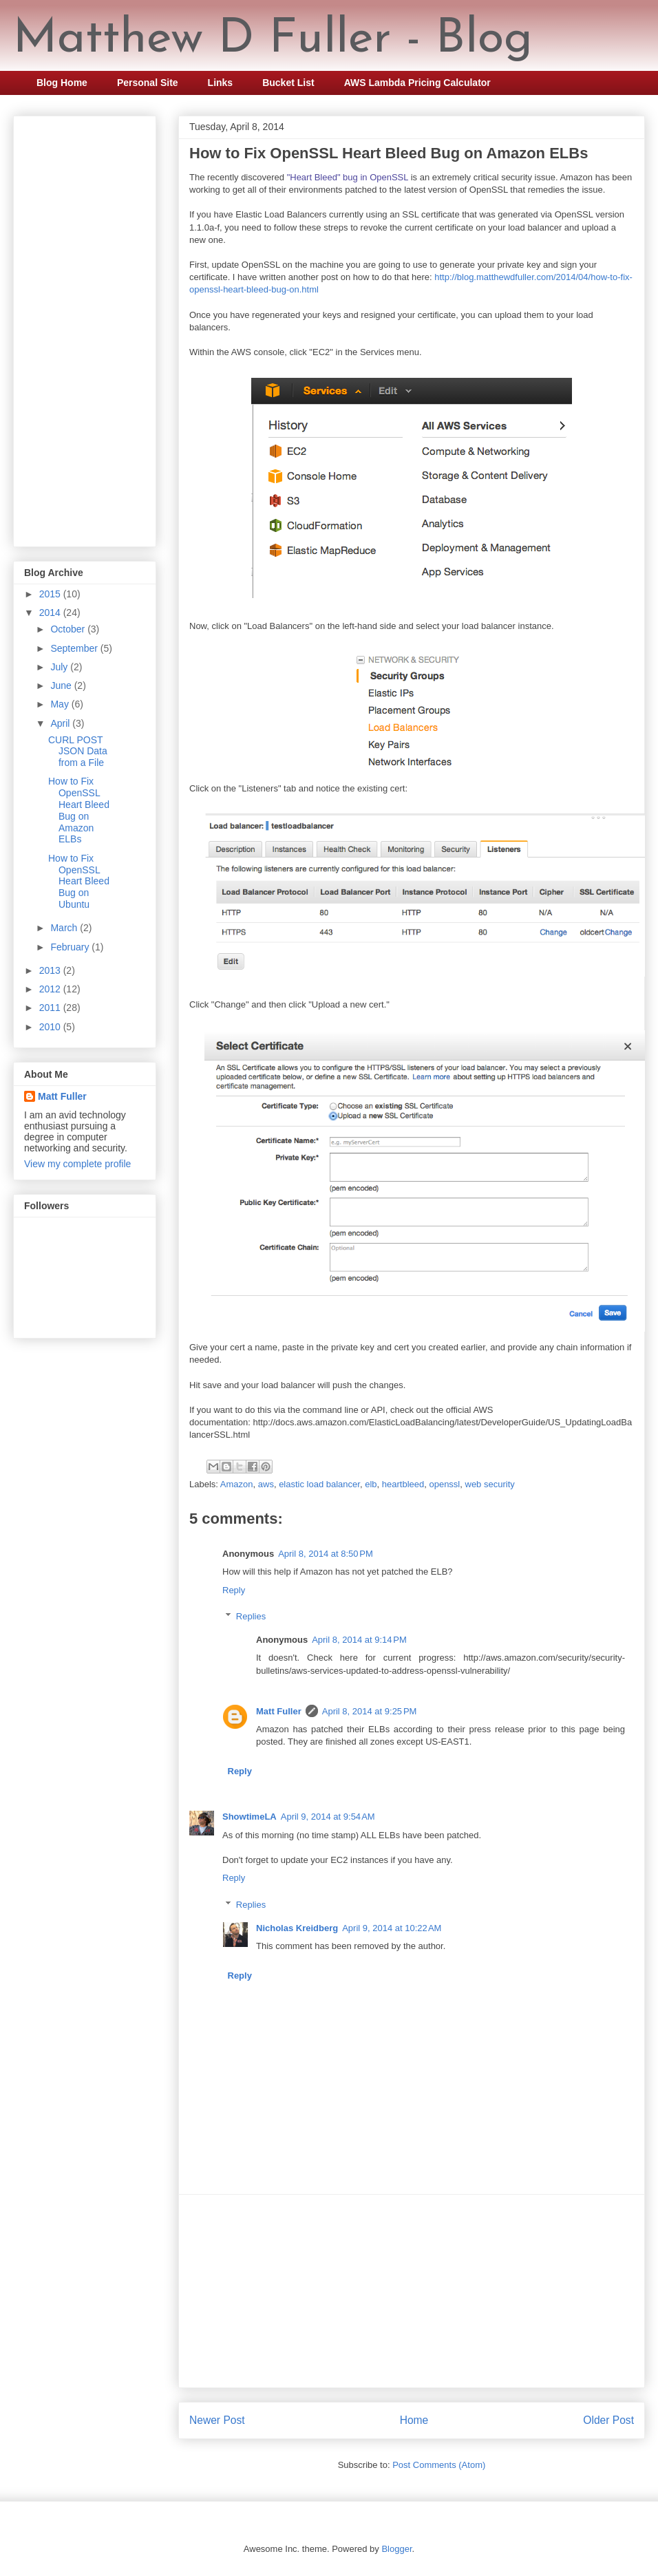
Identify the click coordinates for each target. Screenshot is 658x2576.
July (60, 666)
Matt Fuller (278, 1711)
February (71, 946)
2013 (51, 970)
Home (414, 2420)
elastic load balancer (319, 1484)
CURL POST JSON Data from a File (77, 751)
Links (220, 82)
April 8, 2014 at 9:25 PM (369, 1711)
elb (370, 1484)
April (61, 723)
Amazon (236, 1484)
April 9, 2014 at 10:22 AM (391, 1928)
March (65, 927)
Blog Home (61, 82)
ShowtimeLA (249, 1816)
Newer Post (217, 2420)
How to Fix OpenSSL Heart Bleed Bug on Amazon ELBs (78, 810)
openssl (444, 1484)
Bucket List (288, 82)
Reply (233, 1590)
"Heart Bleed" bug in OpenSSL (347, 177)
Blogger (396, 2549)
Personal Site (147, 82)
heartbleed (403, 1484)
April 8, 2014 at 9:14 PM (359, 1640)
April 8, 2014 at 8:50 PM (325, 1553)
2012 (51, 988)
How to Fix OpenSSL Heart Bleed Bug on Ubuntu (78, 881)
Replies (251, 1616)
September (75, 648)
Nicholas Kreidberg (297, 1928)
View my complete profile (77, 1163)
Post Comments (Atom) (438, 2465)
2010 (51, 1026)
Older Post (608, 2420)
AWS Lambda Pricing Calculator (417, 82)
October (68, 629)
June (62, 685)
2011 (51, 1007)
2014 (51, 612)
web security (490, 1484)
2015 (51, 593)
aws (266, 1484)
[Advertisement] (411, 2291)
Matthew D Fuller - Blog (273, 39)
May (60, 704)
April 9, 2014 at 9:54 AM (328, 1816)
